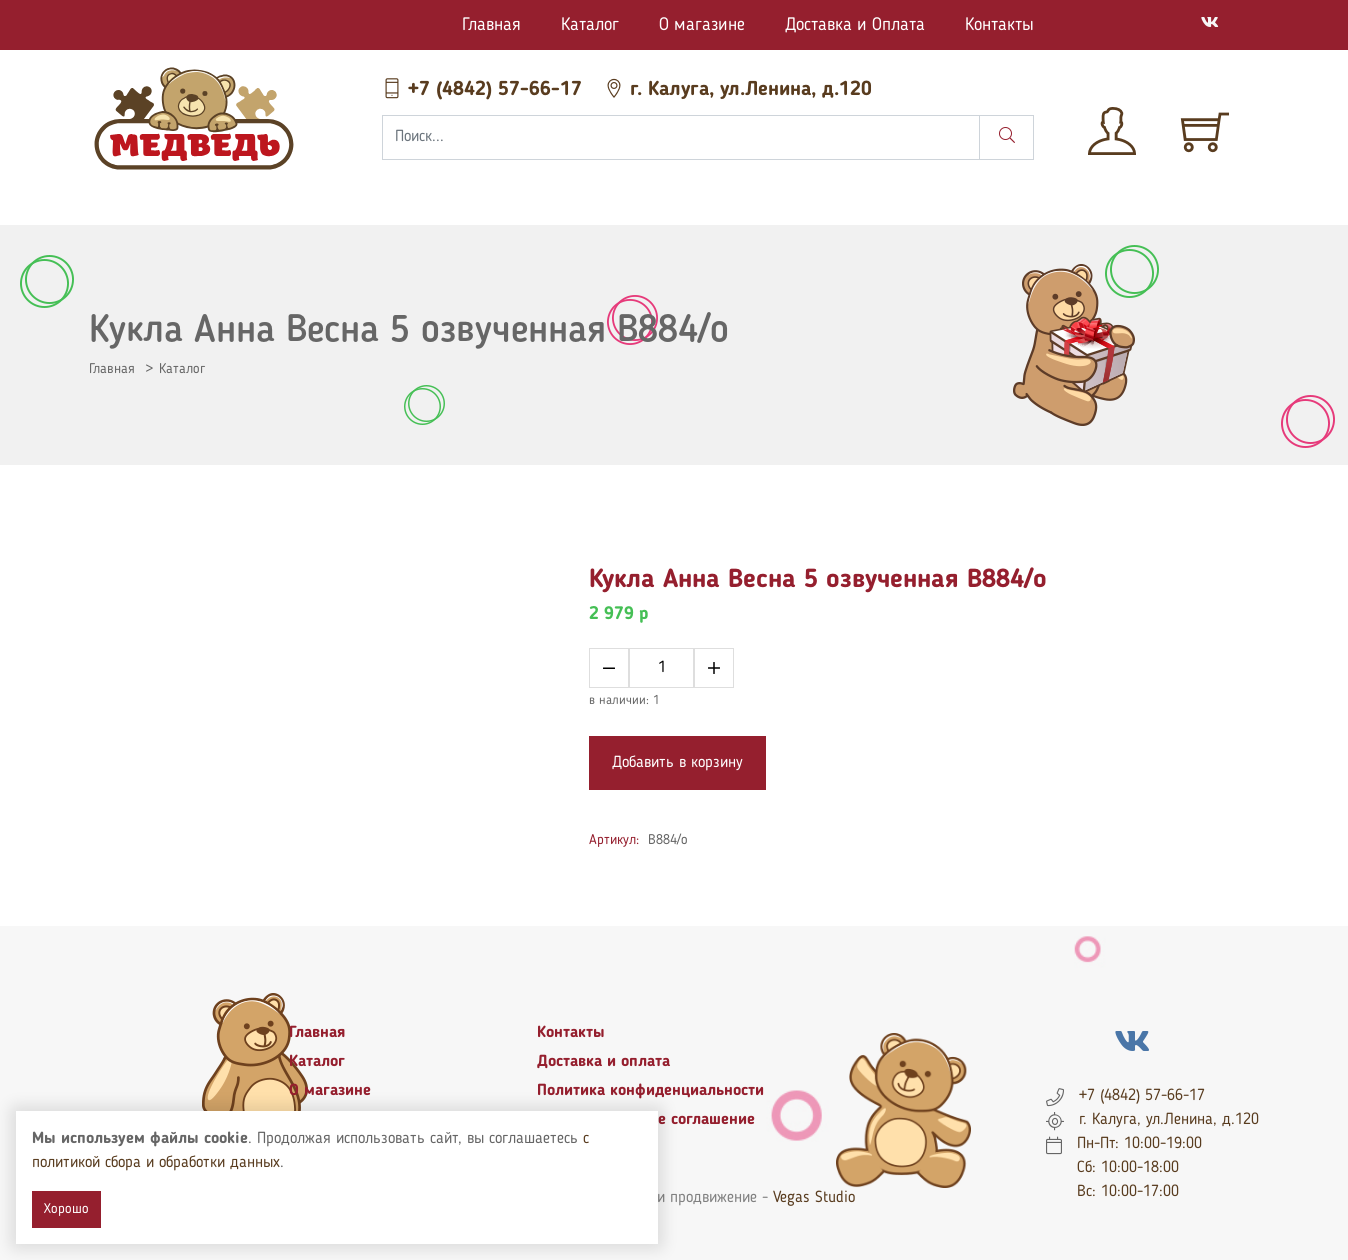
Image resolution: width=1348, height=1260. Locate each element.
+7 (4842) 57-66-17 (485, 90)
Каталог (590, 25)
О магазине (702, 25)
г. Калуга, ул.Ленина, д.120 (738, 90)
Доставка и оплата (603, 1062)
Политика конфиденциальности (650, 1091)
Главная (491, 25)
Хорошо (66, 1209)
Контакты (999, 25)
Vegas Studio (814, 1198)
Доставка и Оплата (855, 25)
